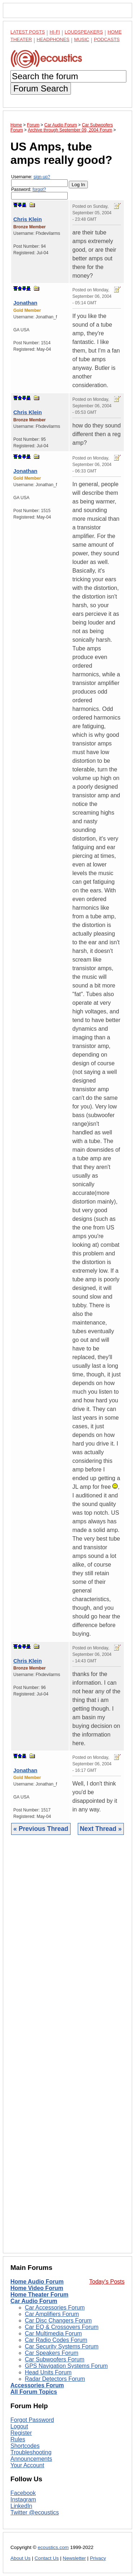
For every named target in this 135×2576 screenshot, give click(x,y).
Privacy (98, 2558)
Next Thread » (101, 1828)
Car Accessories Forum (55, 2307)
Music (81, 39)
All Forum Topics (33, 2392)
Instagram (23, 2499)
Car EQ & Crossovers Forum (61, 2327)
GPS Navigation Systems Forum (66, 2366)
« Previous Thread (40, 1828)
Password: (39, 193)
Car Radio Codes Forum (56, 2340)
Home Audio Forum (37, 2282)
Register (21, 2433)
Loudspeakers (84, 32)
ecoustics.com (53, 2547)
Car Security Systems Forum (61, 2346)
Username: (39, 180)
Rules (17, 2439)
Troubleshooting (30, 2452)
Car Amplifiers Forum (52, 2314)
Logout (19, 2426)
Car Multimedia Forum (53, 2333)
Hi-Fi (55, 32)
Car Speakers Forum (51, 2353)
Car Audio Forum (33, 2301)
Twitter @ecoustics (34, 2512)
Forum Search (40, 88)
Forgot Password (32, 2420)
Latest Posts (27, 32)
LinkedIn (21, 2506)
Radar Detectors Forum (55, 2379)
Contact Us (47, 2558)
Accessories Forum (37, 2385)
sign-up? (41, 176)
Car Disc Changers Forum (58, 2320)
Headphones (53, 39)
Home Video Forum (36, 2288)
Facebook (23, 2493)
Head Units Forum (48, 2372)
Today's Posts (107, 2282)
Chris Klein (27, 219)
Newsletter (74, 2558)
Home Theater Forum (39, 2294)
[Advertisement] (67, 2049)
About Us (20, 2558)
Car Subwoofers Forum (54, 2359)
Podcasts (107, 39)
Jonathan (25, 303)
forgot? (39, 189)
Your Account (27, 2465)
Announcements (31, 2459)
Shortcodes (25, 2446)
